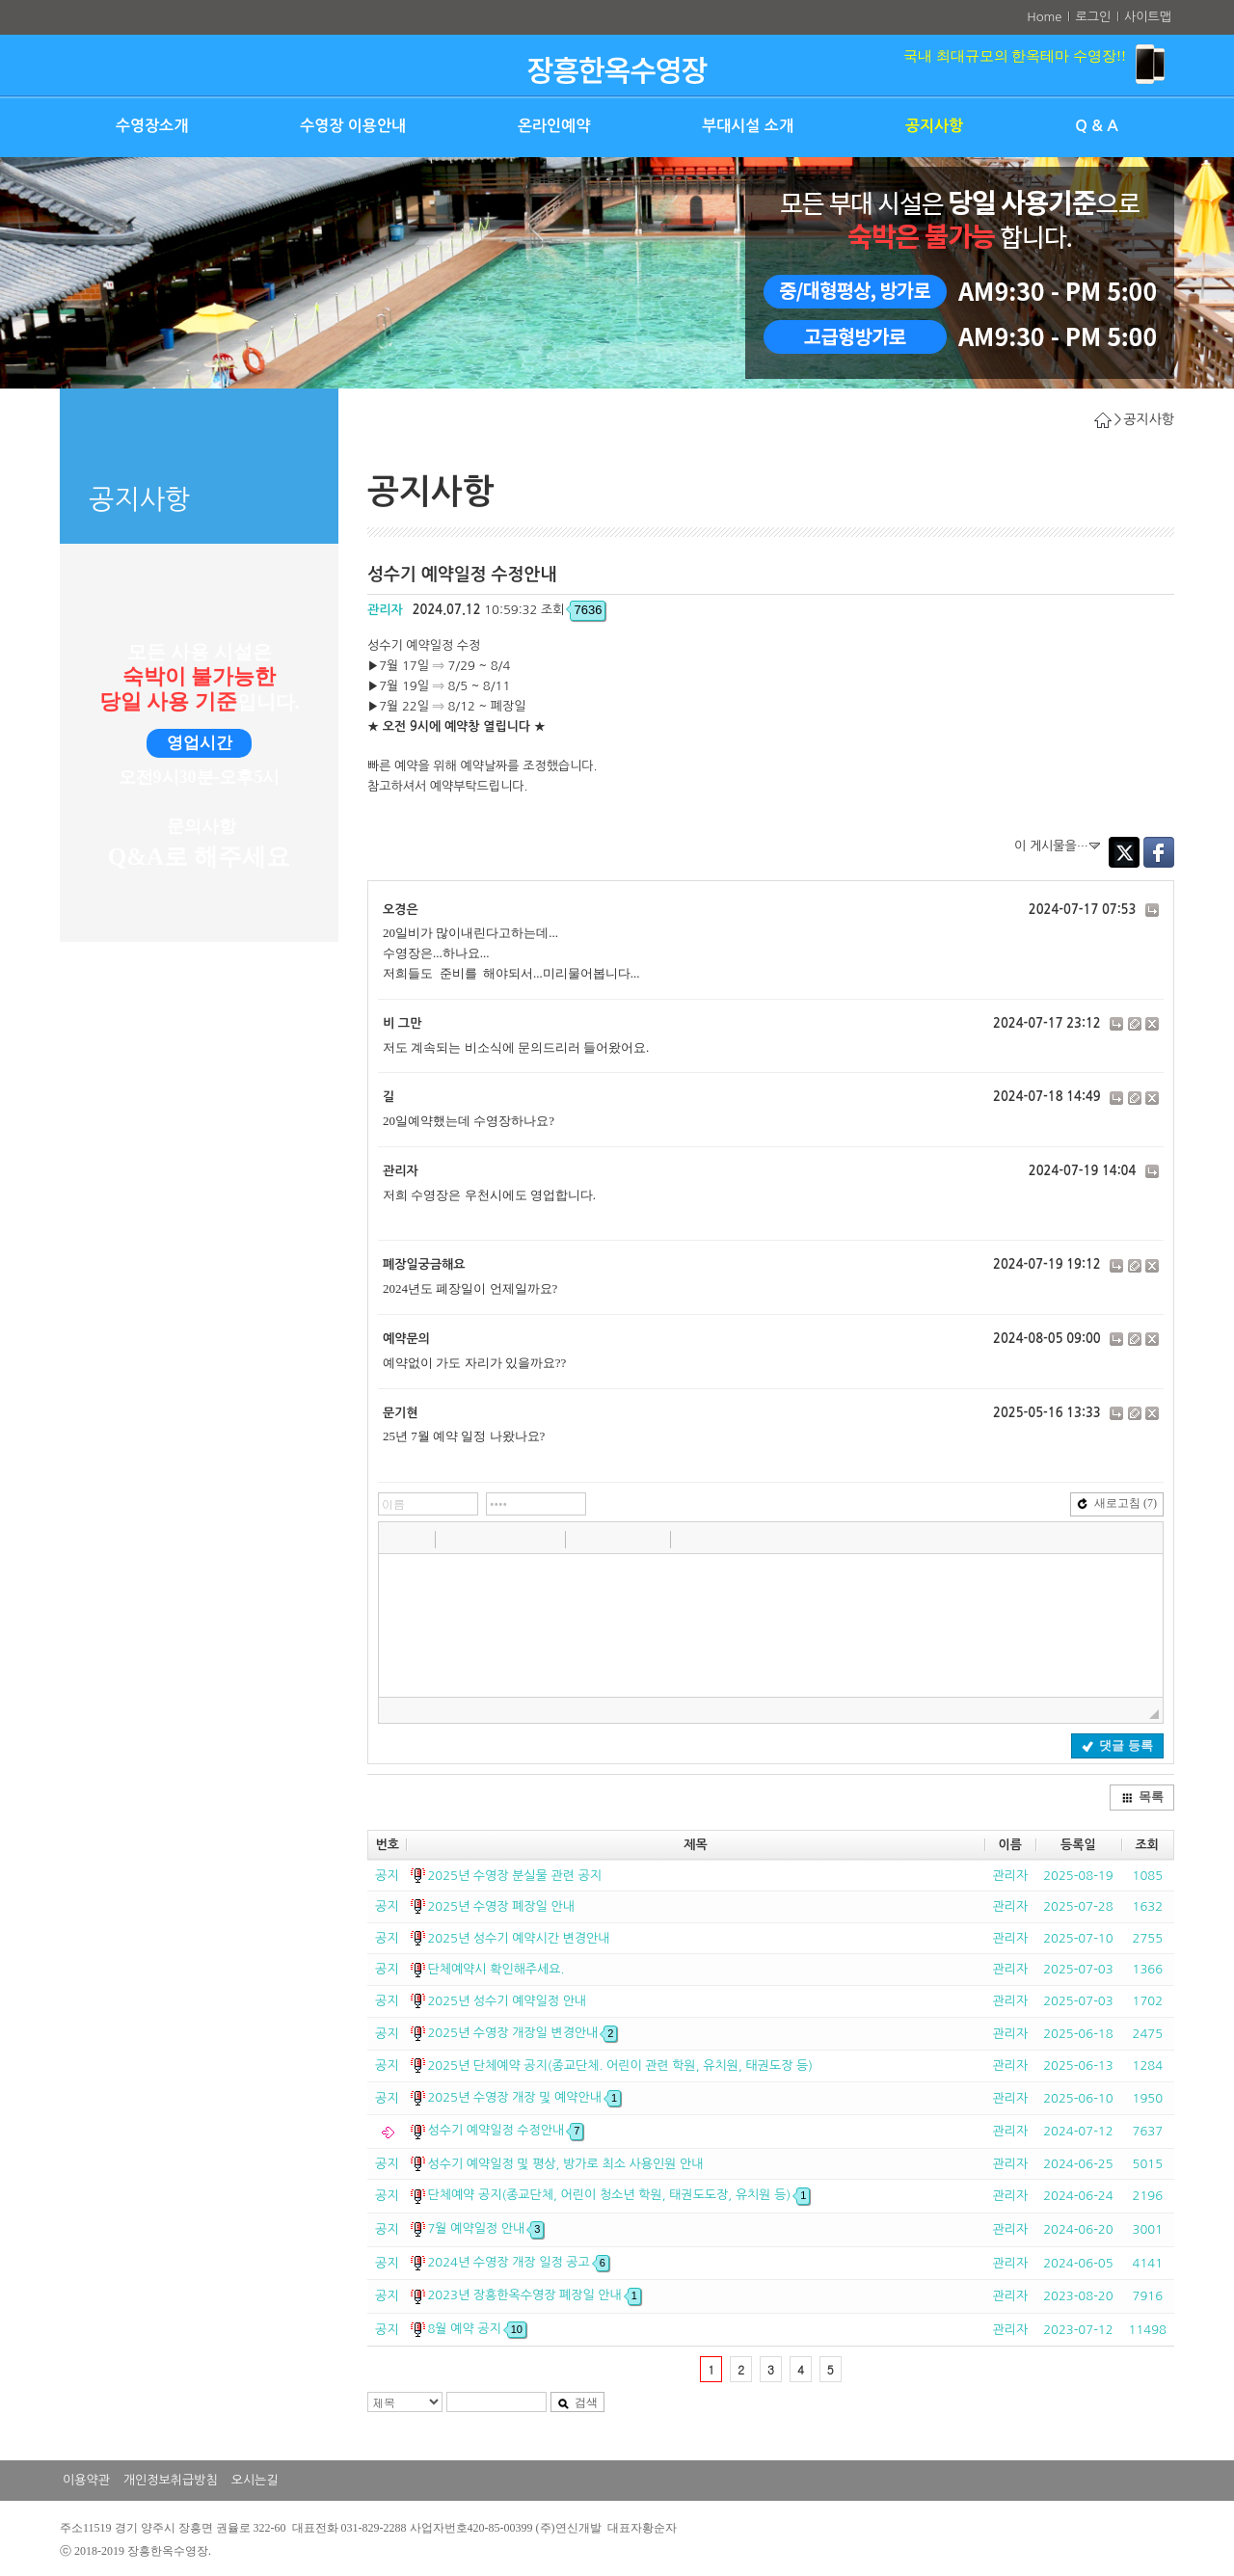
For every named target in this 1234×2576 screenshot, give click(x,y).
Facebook (1158, 852)
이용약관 (86, 2480)
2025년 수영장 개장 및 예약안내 (524, 2097)
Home (1044, 17)
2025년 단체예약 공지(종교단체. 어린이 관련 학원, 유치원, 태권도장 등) (620, 2065)
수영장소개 (152, 126)
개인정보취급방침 (170, 2480)
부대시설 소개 (747, 126)
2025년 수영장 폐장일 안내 (500, 1906)
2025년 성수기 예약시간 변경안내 (518, 1938)
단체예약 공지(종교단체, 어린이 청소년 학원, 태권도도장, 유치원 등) (618, 2194)
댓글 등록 (1117, 1745)
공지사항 (934, 126)
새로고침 (1117, 1503)
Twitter (1124, 852)
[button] (395, 1538)
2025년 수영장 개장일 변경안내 (522, 2032)
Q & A (1096, 126)
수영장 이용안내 (353, 126)
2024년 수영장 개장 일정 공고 (517, 2262)
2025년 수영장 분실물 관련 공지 (514, 1875)
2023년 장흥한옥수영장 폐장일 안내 (533, 2295)
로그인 (1093, 17)
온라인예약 (554, 126)
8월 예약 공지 (476, 2328)
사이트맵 (1147, 17)
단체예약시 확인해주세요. (495, 1969)
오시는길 (255, 2480)
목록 (1142, 1796)
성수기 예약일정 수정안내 (505, 2130)
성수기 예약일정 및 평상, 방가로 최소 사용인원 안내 (565, 2164)
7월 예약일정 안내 (485, 2228)
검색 (577, 2402)
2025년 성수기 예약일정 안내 (506, 2001)
